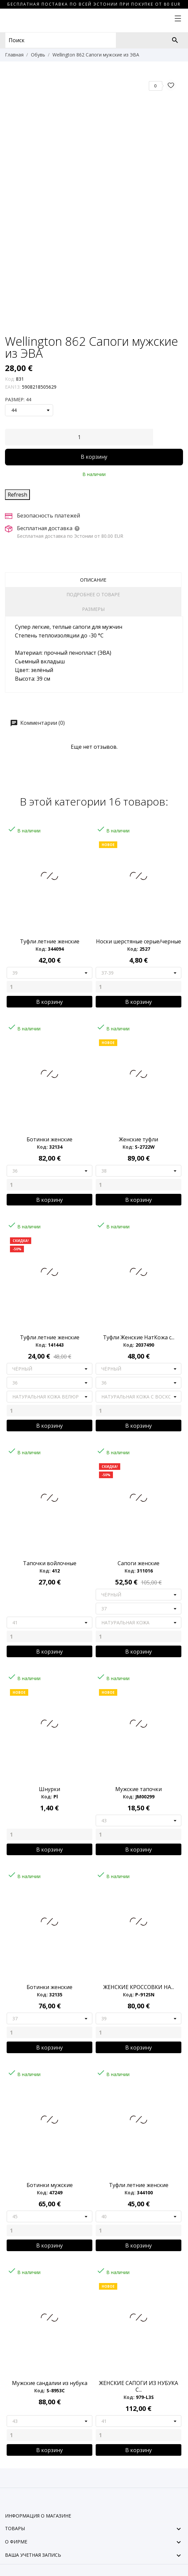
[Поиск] (175, 40)
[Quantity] (49, 987)
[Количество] (79, 437)
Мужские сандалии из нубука (49, 2383)
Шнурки (49, 1789)
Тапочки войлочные (49, 1563)
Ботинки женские (49, 1139)
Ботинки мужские (50, 2185)
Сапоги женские (138, 1563)
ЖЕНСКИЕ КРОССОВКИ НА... (138, 1987)
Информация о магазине (38, 2516)
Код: (10, 379)
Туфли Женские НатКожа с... (138, 1337)
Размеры (93, 609)
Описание (93, 580)
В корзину (94, 456)
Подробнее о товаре (93, 594)
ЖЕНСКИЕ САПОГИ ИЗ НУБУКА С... (138, 2386)
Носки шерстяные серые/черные (138, 941)
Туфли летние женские (49, 941)
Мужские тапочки (138, 1789)
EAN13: (13, 387)
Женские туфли (138, 1139)
